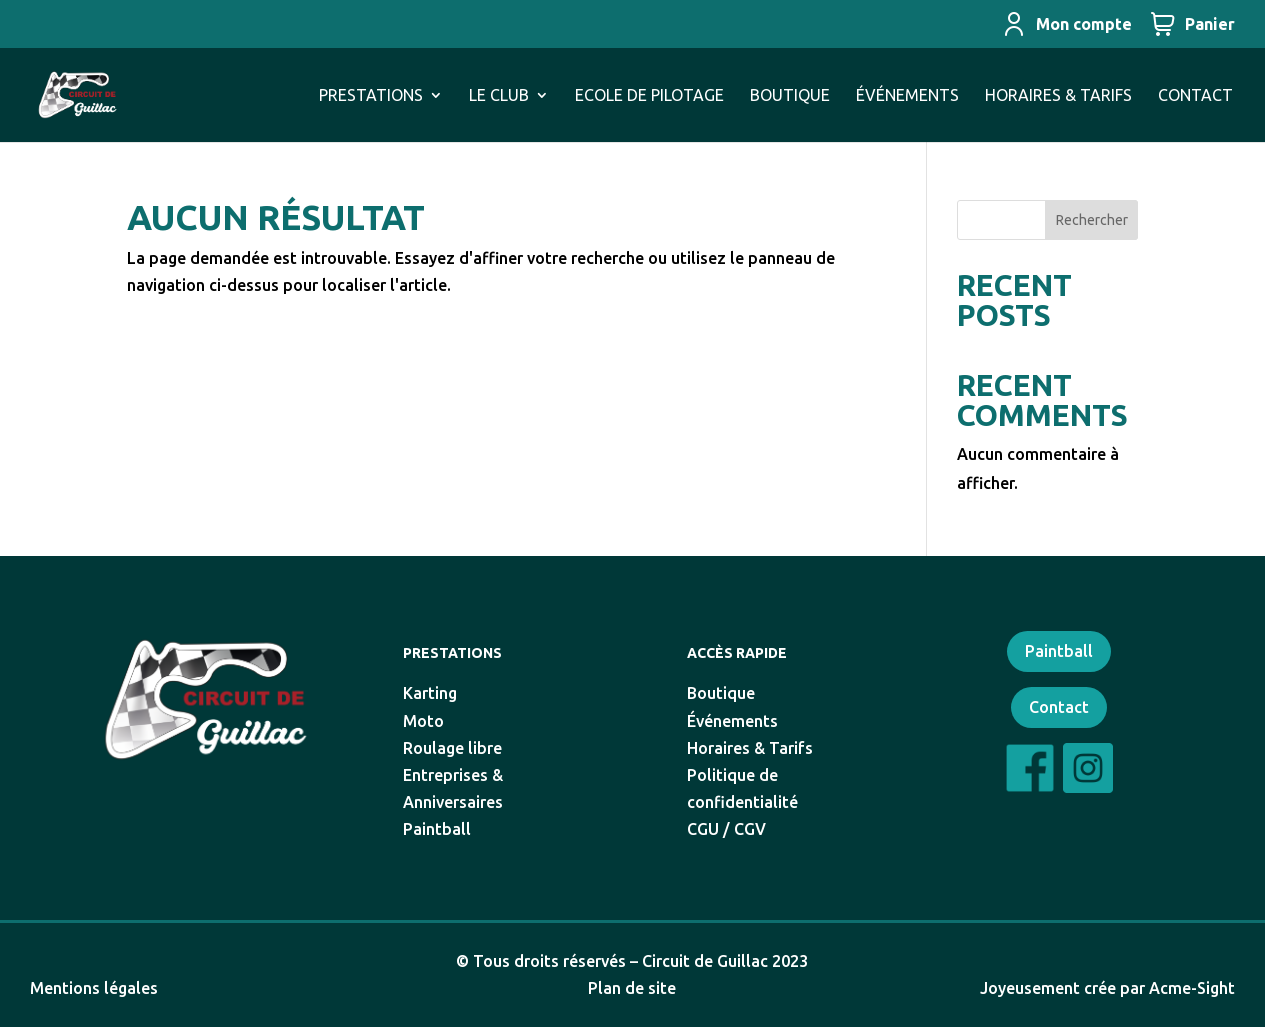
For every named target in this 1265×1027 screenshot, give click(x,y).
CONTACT (1195, 96)
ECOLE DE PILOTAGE (649, 96)
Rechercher (1092, 220)
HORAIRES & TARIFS (1058, 96)
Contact (1059, 707)
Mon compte (1067, 24)
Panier (1193, 24)
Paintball (1059, 651)
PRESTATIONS (371, 96)
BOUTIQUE (790, 96)
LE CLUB (499, 96)
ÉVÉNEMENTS (907, 96)
